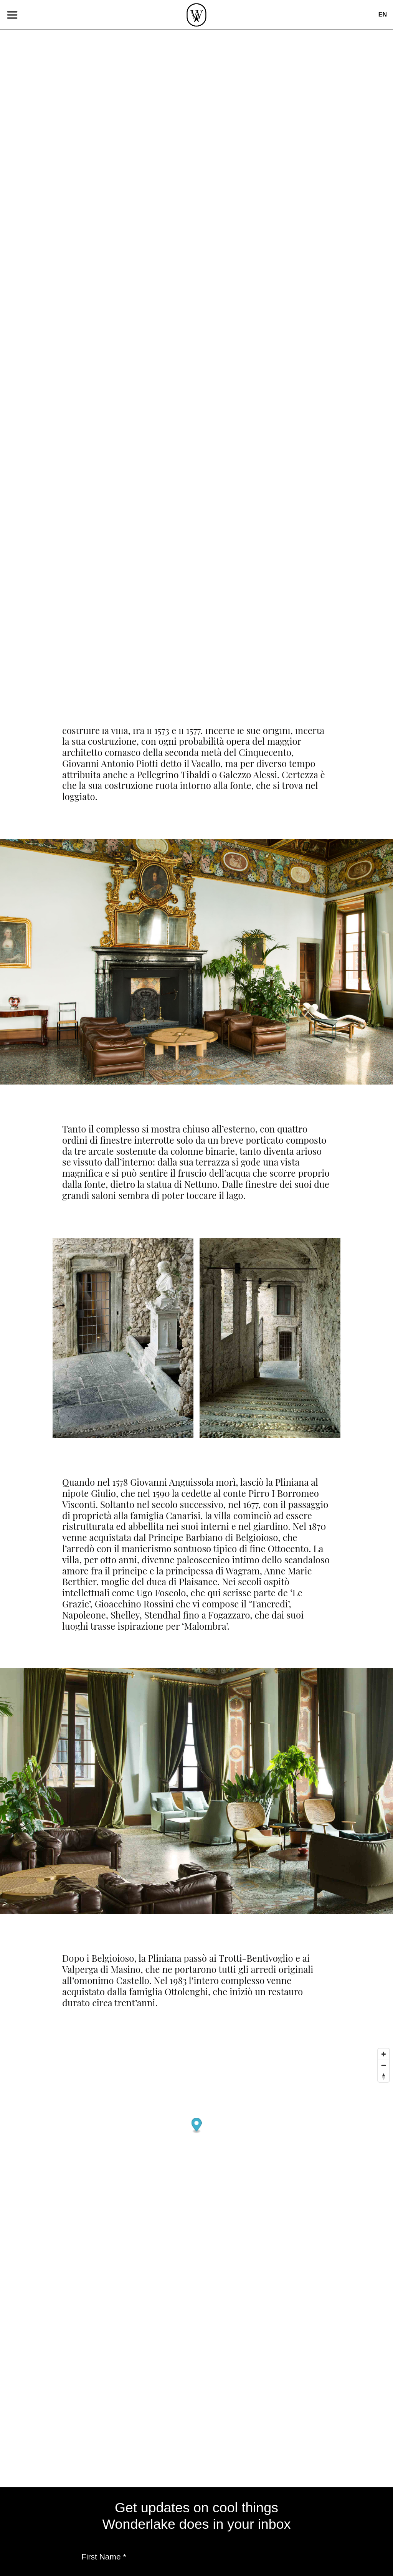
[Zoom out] (383, 2065)
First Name (103, 2556)
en (382, 14)
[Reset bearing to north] (383, 2076)
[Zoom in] (383, 2054)
